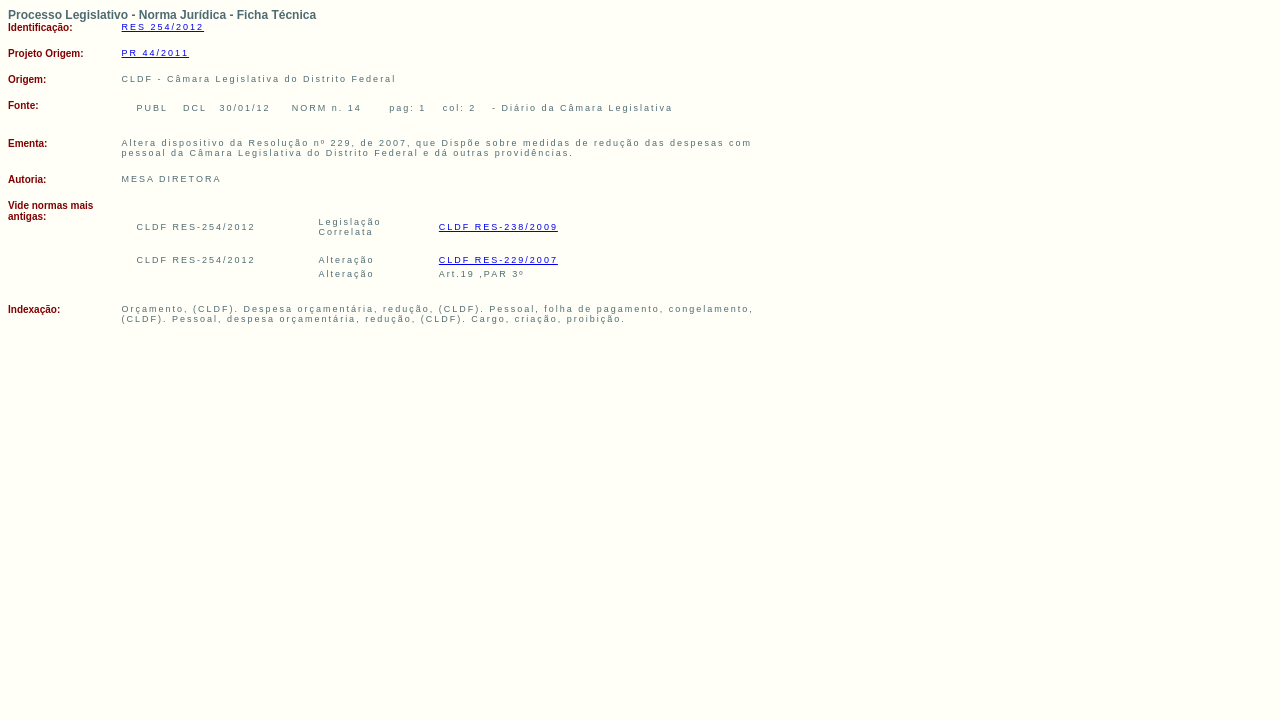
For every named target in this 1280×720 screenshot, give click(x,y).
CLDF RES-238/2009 (498, 227)
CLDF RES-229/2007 (498, 260)
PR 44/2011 (156, 53)
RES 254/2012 (163, 27)
